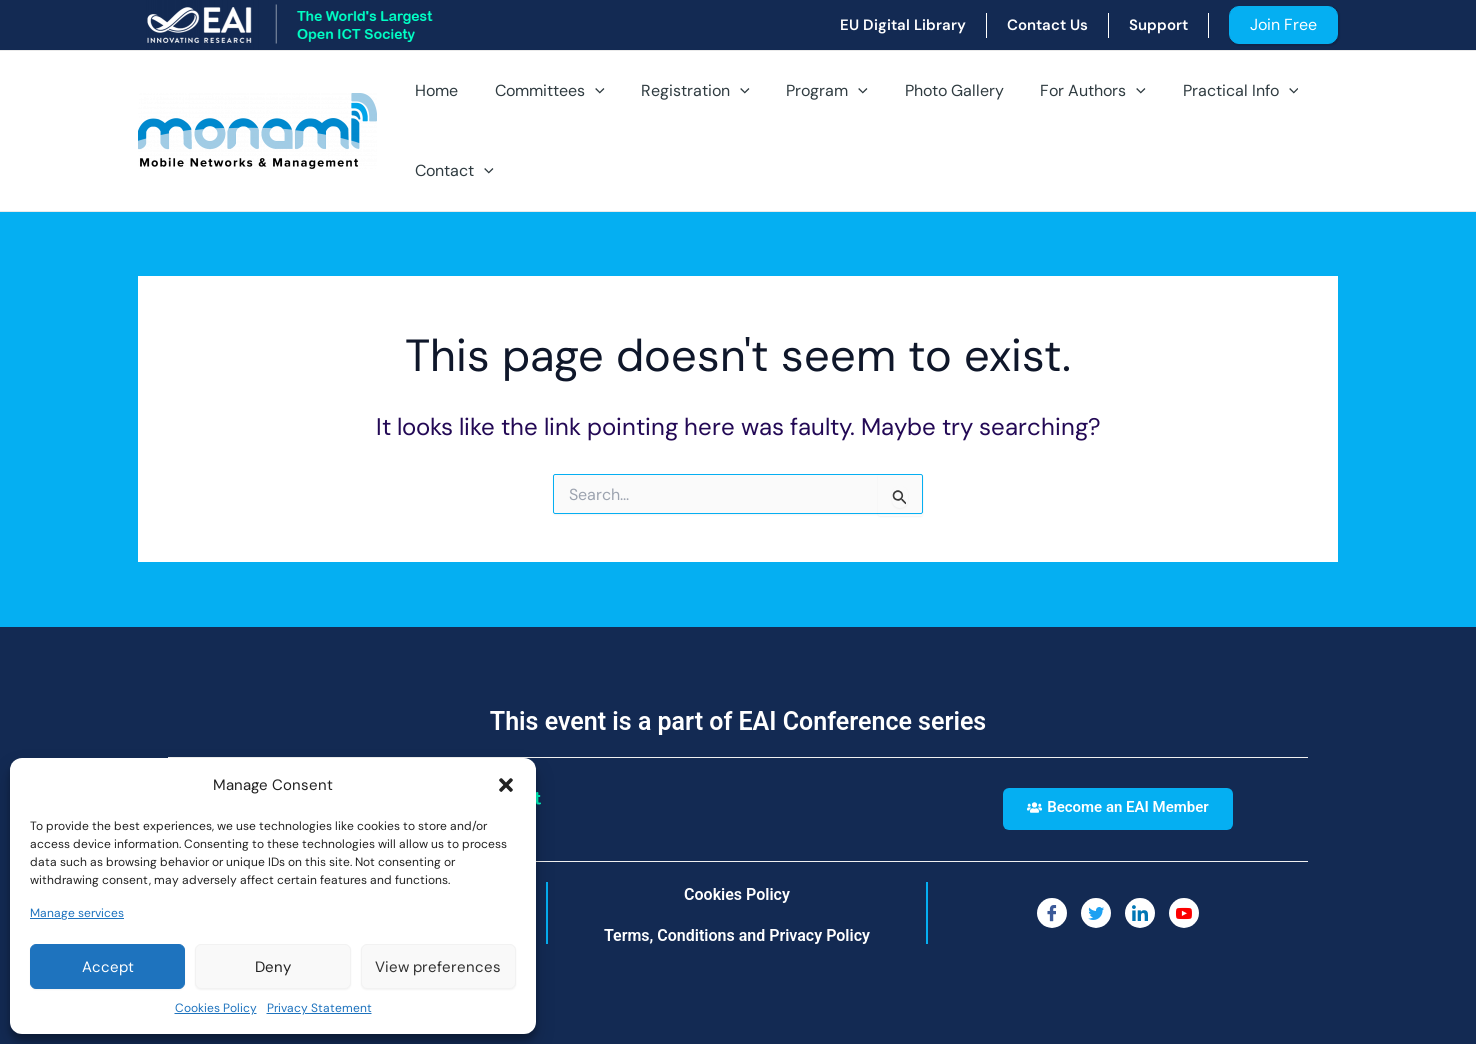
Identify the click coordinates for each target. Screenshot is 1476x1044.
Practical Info (1210, 91)
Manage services (77, 913)
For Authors (1068, 91)
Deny (273, 967)
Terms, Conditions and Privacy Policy (737, 935)
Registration (684, 91)
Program (811, 91)
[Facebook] (1052, 913)
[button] (506, 785)
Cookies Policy (216, 1008)
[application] (588, 91)
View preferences (438, 967)
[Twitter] (1096, 913)
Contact (452, 171)
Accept (108, 967)
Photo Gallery (933, 90)
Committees (543, 91)
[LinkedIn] (1140, 913)
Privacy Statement (319, 1008)
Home (434, 90)
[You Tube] (1184, 913)
